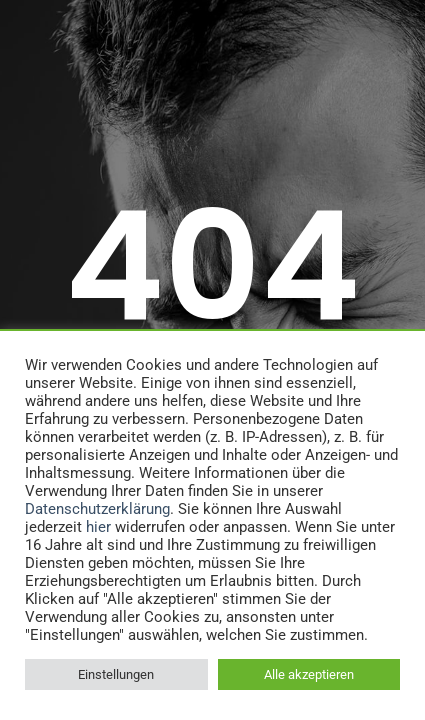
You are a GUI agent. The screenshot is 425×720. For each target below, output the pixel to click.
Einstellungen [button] (116, 674)
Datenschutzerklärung (97, 509)
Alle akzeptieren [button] (309, 674)
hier (98, 527)
